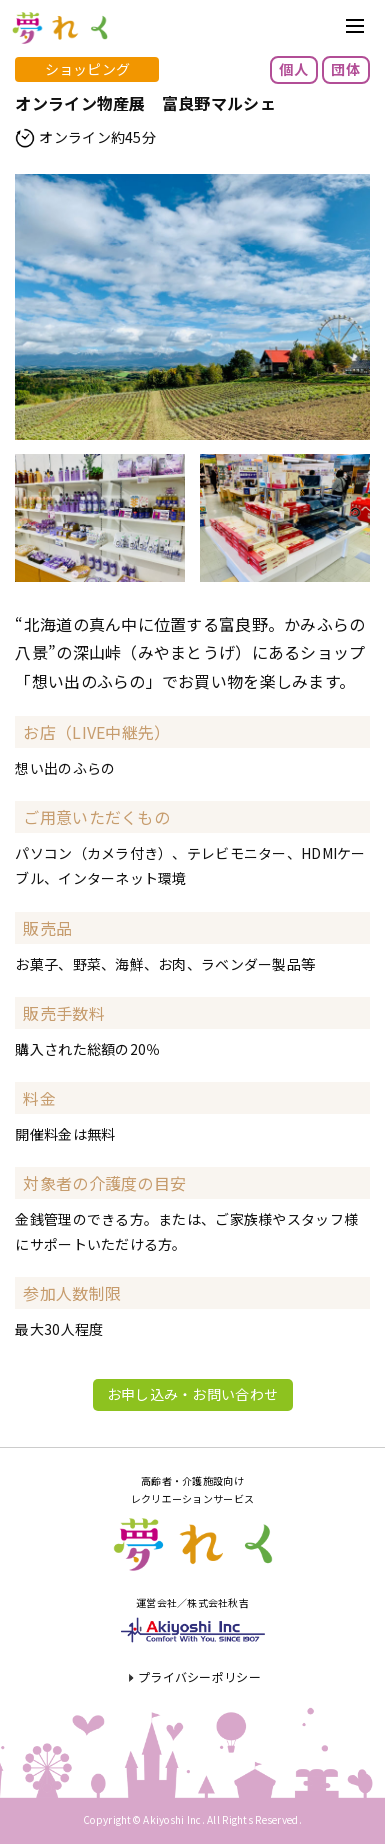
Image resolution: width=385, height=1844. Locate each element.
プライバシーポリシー (199, 1676)
